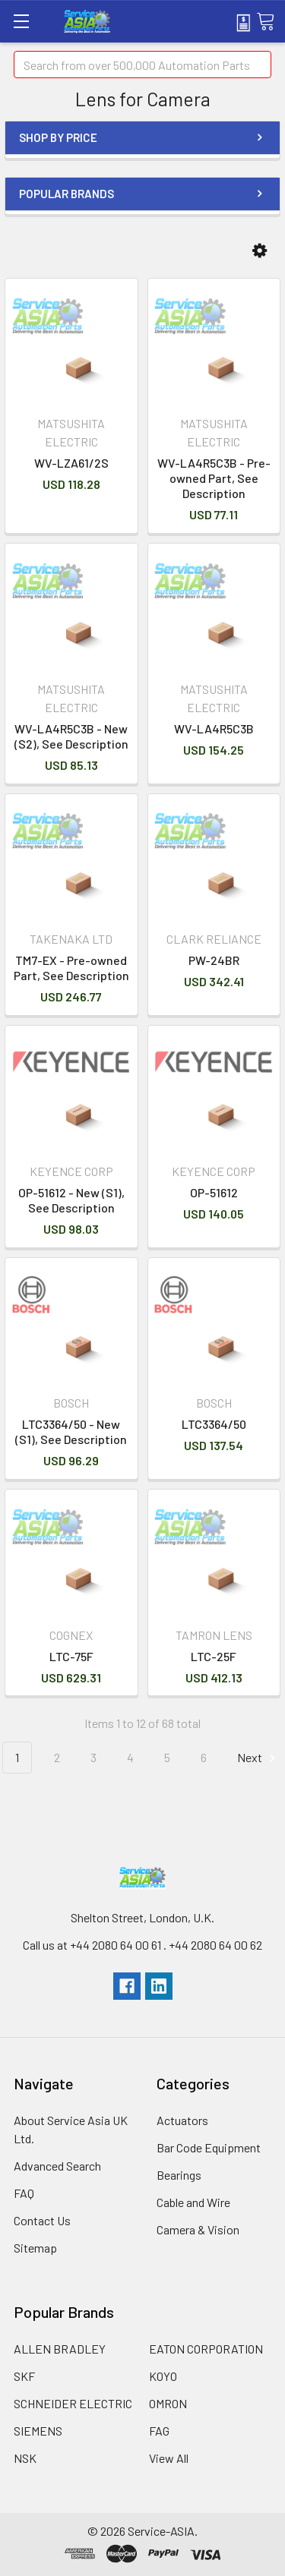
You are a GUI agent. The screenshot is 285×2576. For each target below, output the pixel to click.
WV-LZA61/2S (71, 463)
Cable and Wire (193, 2202)
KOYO (163, 2376)
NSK (25, 2458)
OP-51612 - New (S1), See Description (71, 1200)
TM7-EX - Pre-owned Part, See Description (71, 967)
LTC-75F (71, 1656)
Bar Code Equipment (209, 2147)
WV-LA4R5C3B (214, 728)
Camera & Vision (198, 2229)
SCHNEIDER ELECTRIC (73, 2403)
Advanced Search (57, 2165)
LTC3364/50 (214, 1424)
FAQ (24, 2193)
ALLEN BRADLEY (60, 2348)
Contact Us (42, 2220)
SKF (24, 2376)
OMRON (168, 2403)
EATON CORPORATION (206, 2348)
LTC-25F (213, 1656)
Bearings (179, 2175)
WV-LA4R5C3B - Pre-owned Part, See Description (214, 478)
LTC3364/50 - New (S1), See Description (71, 1431)
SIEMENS (38, 2430)
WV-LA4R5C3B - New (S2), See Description (71, 736)
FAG (159, 2430)
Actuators (182, 2120)
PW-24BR (213, 960)
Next (258, 1758)
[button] (259, 251)
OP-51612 (214, 1192)
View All (168, 2458)
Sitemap (35, 2247)
